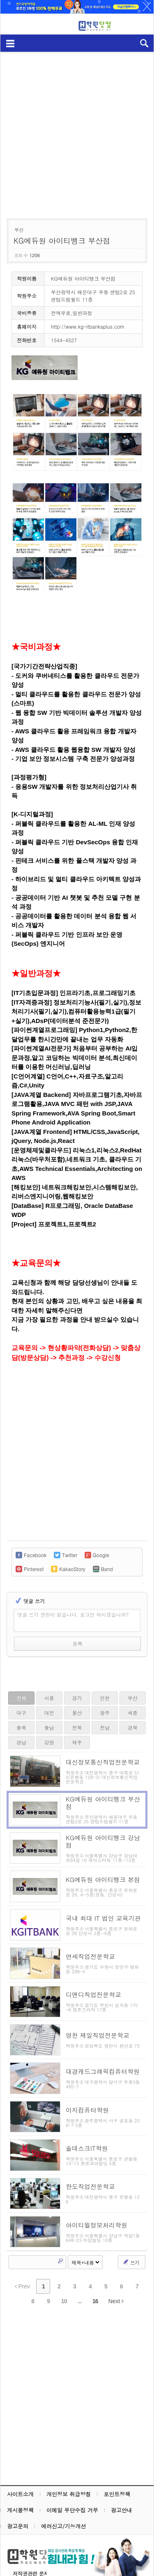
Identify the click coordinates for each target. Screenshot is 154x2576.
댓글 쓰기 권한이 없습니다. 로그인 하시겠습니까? (73, 1614)
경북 (133, 1727)
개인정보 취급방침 (68, 2451)
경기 (77, 1697)
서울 (49, 1697)
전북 (77, 1727)
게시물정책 (20, 2467)
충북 (21, 1727)
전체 (21, 1697)
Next (116, 2258)
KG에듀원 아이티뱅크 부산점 (62, 240)
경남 (21, 1742)
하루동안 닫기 (143, 8)
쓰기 (130, 2219)
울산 (77, 1712)
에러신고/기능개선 (63, 2483)
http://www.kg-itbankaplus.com (87, 326)
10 (64, 2258)
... (79, 2258)
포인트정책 (116, 2451)
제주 (77, 1742)
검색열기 (144, 43)
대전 (49, 1712)
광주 (105, 1712)
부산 (133, 1697)
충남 (49, 1727)
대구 (21, 1712)
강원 (49, 1742)
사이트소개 (20, 2451)
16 (95, 2258)
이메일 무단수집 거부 (72, 2467)
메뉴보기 (10, 43)
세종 (133, 1712)
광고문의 (17, 2483)
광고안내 (121, 2467)
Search (60, 2217)
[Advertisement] (77, 131)
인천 (105, 1697)
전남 (105, 1727)
